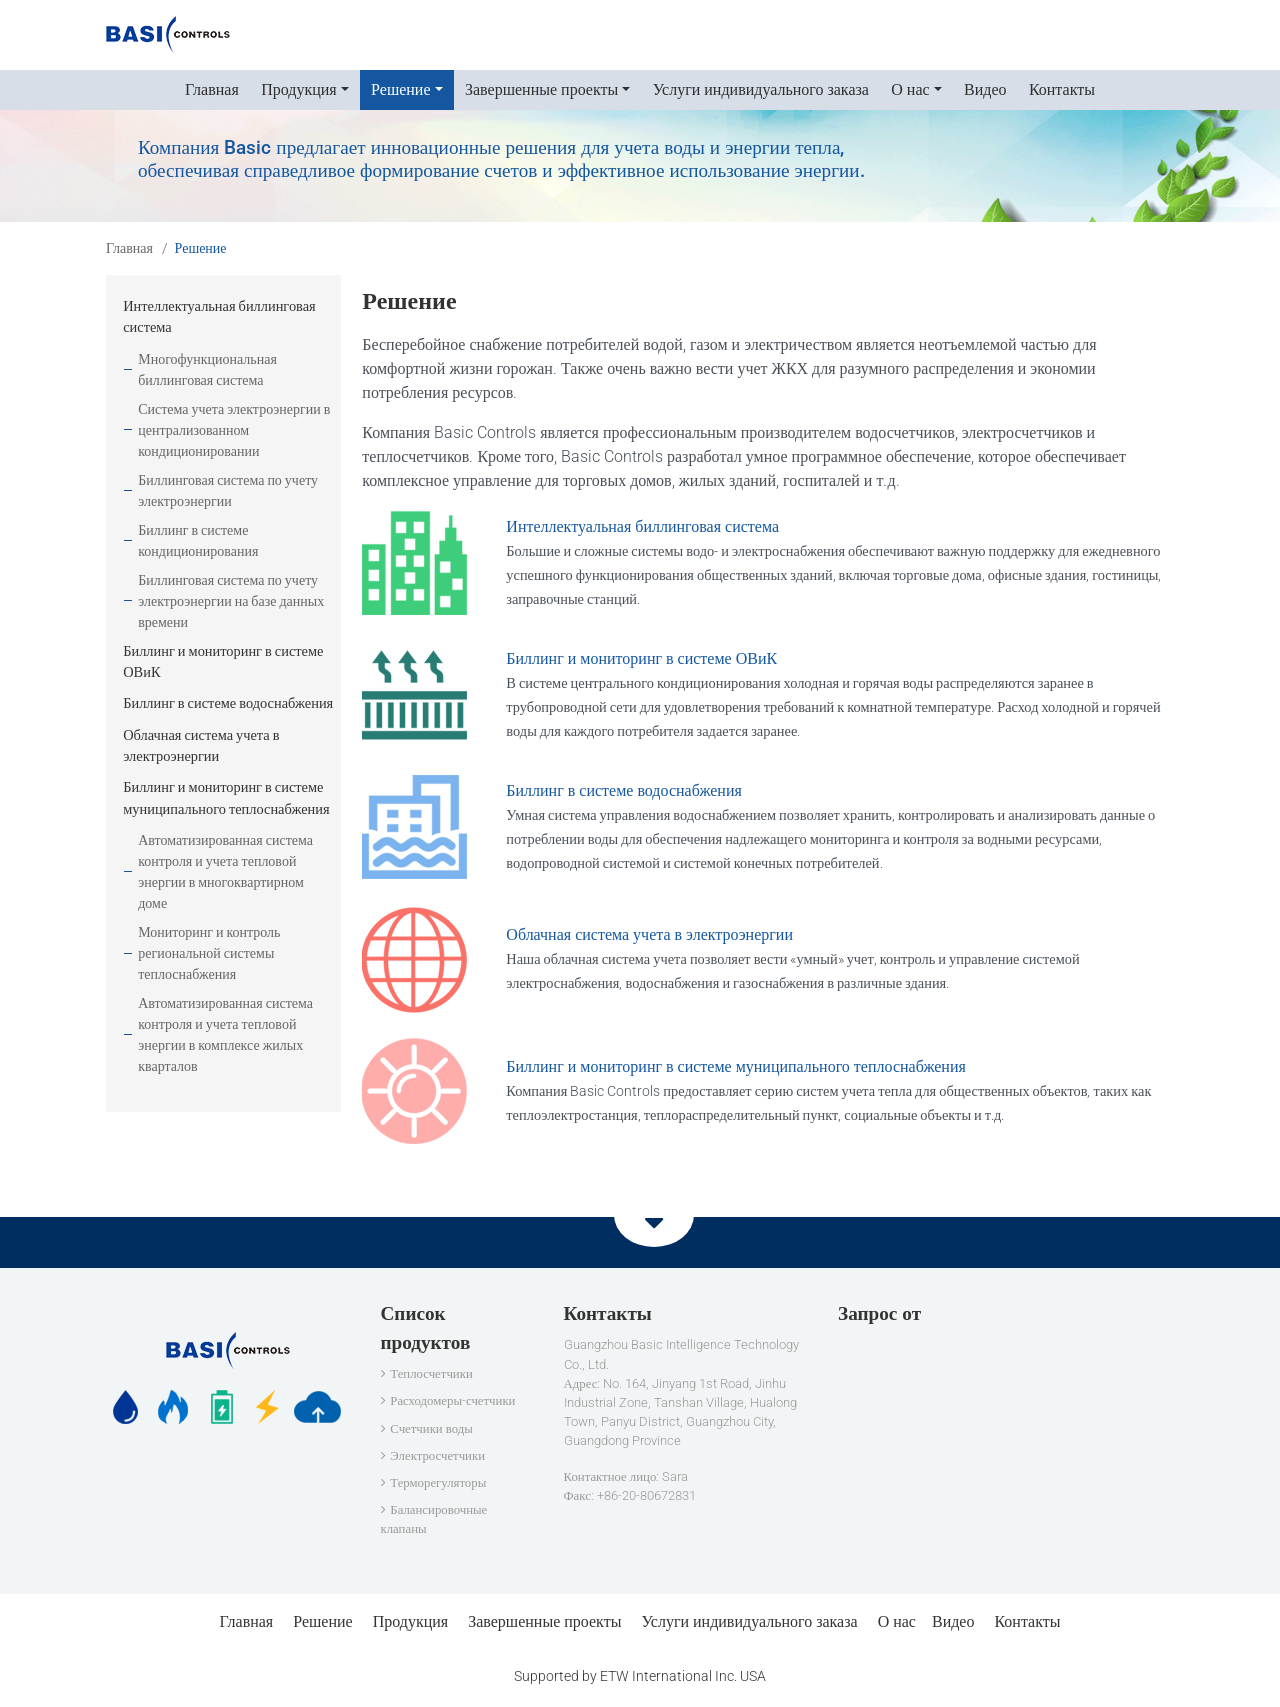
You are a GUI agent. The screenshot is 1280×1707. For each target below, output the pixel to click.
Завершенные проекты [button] (541, 89)
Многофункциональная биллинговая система (207, 369)
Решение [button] (400, 89)
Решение (322, 1621)
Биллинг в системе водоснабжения (624, 790)
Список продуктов (426, 1328)
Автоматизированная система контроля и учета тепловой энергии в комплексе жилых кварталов (225, 1034)
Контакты (1062, 89)
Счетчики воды (431, 1428)
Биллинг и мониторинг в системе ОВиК (641, 658)
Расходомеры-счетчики (452, 1400)
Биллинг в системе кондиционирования (198, 540)
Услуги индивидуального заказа (761, 89)
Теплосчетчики (431, 1373)
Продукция (411, 1621)
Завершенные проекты (544, 1621)
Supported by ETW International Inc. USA (640, 1676)
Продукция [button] (299, 89)
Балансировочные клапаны (434, 1519)
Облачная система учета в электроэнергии (649, 934)
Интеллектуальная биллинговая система (642, 526)
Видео (985, 89)
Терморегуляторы (438, 1482)
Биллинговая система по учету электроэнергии (228, 490)
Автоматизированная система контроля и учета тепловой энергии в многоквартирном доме (225, 871)
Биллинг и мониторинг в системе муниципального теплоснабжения (736, 1066)
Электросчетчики (437, 1455)
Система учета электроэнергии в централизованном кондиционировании (234, 430)
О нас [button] (910, 89)
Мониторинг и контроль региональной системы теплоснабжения (209, 953)
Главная (212, 89)
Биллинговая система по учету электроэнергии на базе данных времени (231, 601)
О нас (897, 1621)
